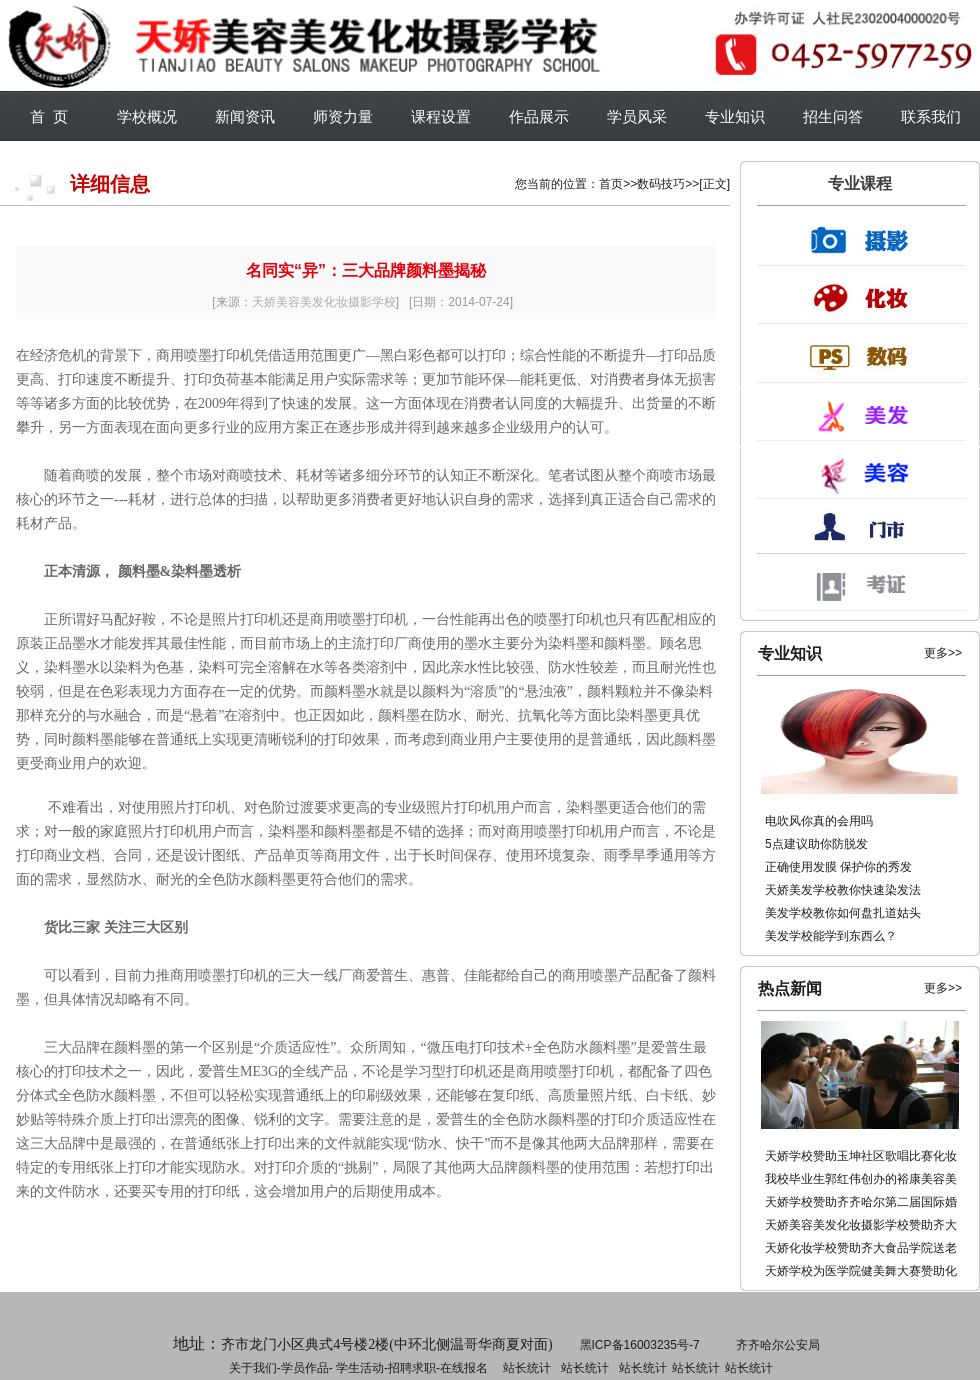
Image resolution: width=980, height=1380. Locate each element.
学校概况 (147, 116)
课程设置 (441, 116)
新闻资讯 (245, 116)
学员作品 (305, 1368)
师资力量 (343, 116)
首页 (611, 184)
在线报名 (464, 1368)
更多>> (943, 653)
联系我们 (931, 116)
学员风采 (637, 116)
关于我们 (253, 1368)
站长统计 (527, 1368)
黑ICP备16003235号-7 (640, 1345)
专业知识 (735, 116)
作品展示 (539, 116)
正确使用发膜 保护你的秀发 (838, 867)
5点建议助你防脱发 (816, 844)
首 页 (49, 116)
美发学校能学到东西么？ (831, 936)
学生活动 (360, 1368)
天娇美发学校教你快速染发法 (843, 890)
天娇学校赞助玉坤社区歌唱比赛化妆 (861, 1156)
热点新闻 (790, 988)
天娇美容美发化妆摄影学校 (324, 302)
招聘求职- (583, 1368)
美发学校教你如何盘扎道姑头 (843, 913)
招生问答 (833, 116)
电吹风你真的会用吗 (819, 821)
